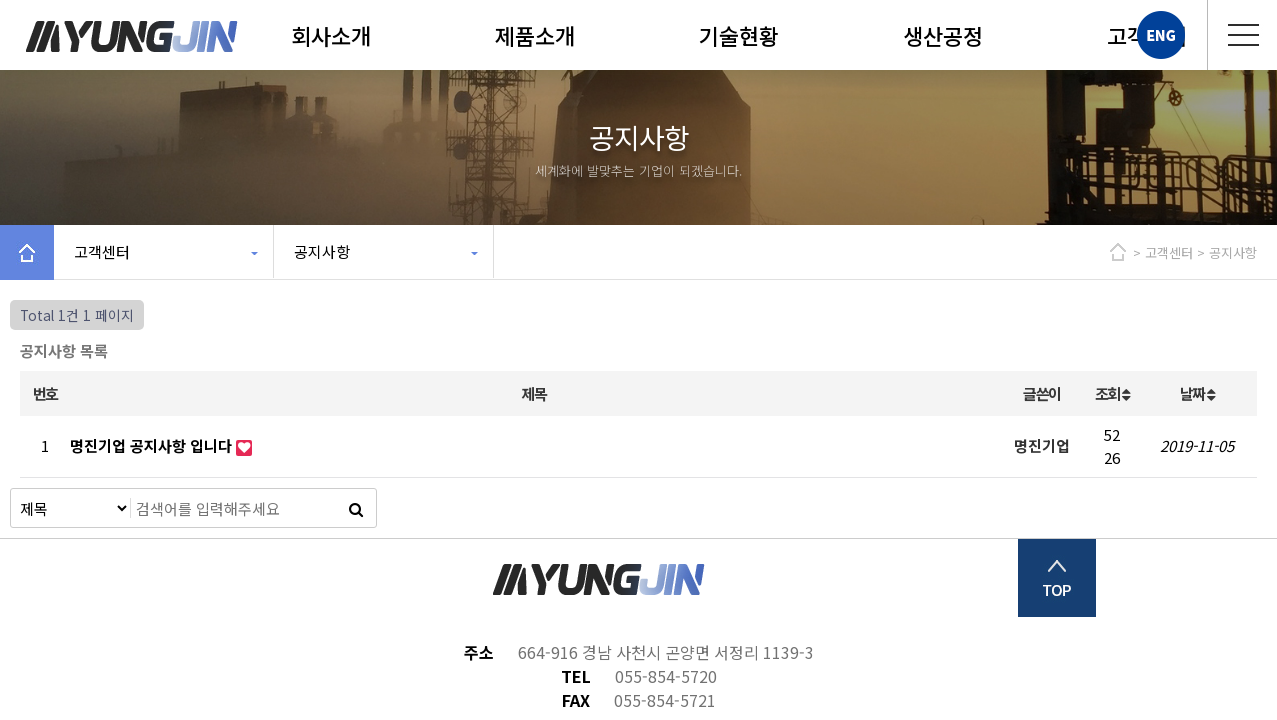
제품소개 (535, 35)
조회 (1112, 393)
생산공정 (943, 35)
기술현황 (739, 35)
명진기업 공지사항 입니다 (153, 445)
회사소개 (331, 35)
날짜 (1197, 393)
